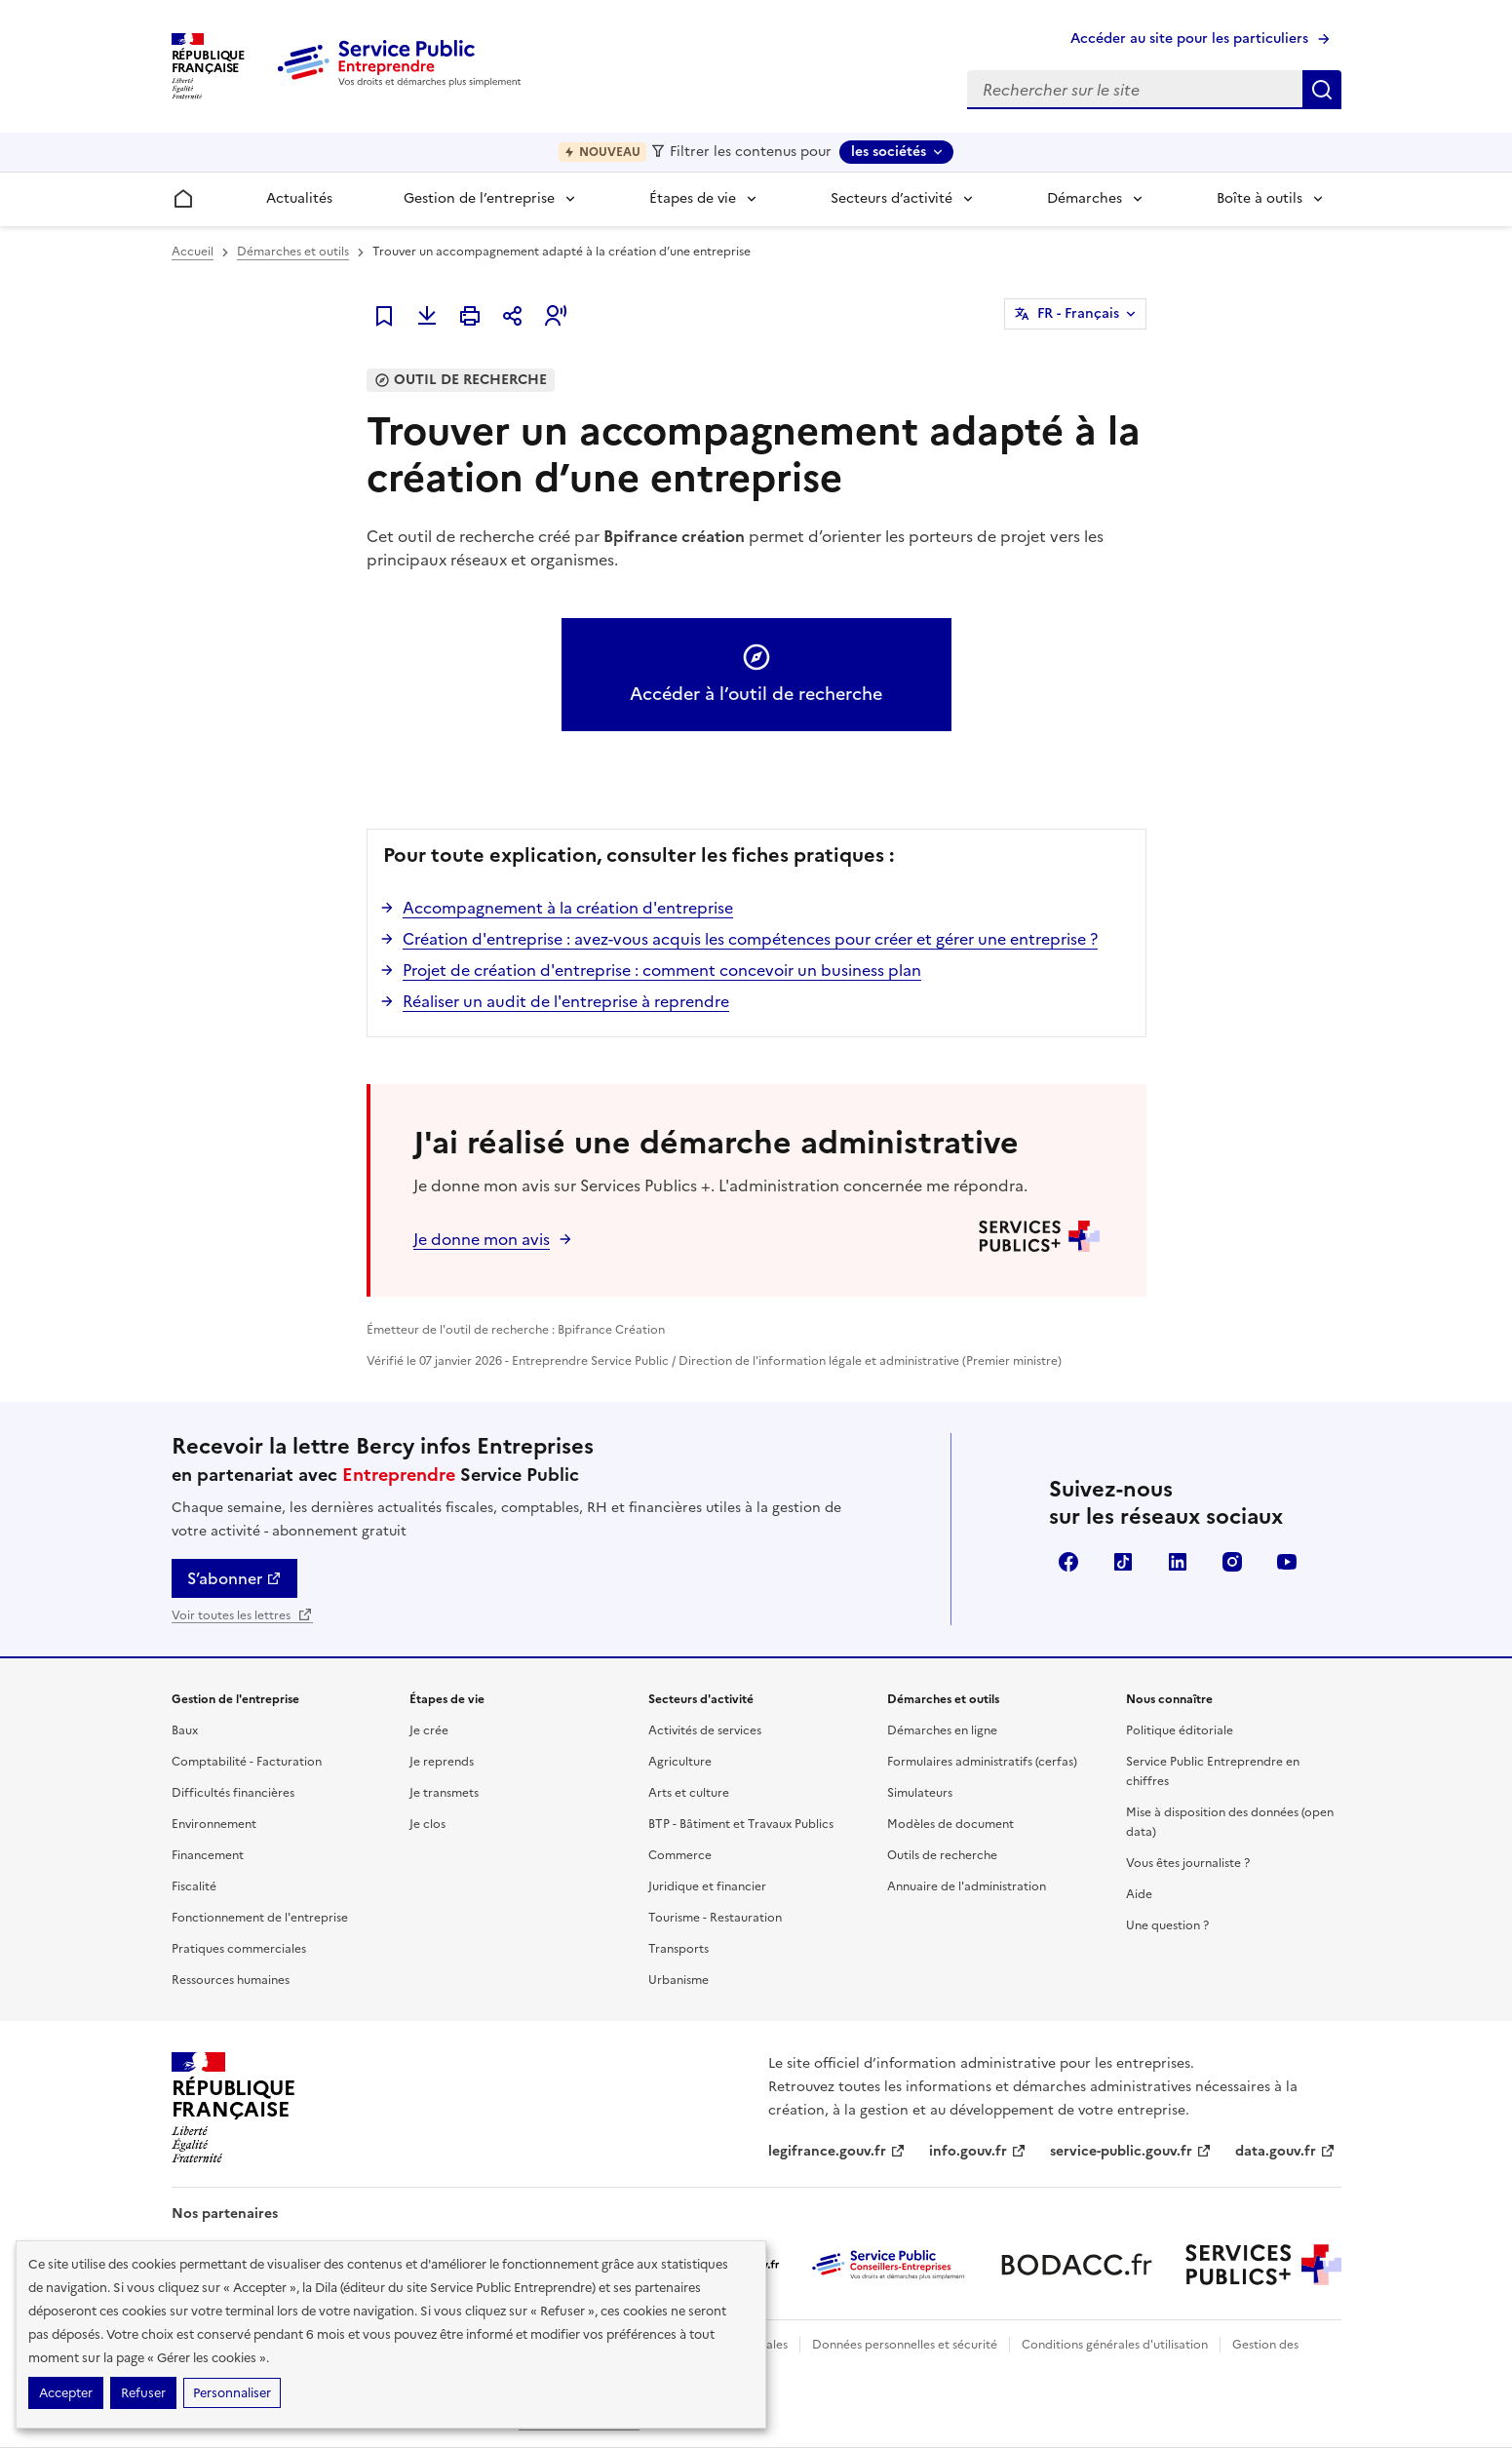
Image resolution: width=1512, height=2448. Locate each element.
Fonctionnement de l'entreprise (260, 1917)
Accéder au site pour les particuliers (1189, 38)
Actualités (299, 198)
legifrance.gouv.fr (837, 2151)
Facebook (1068, 1561)
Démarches (1084, 198)
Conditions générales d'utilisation (1115, 2344)
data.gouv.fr (1285, 2151)
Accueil (192, 251)
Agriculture (680, 1761)
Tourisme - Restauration (715, 1917)
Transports (678, 1949)
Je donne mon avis (481, 1239)
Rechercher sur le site (1321, 89)
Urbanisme (678, 1980)
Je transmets (444, 1793)
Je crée (428, 1730)
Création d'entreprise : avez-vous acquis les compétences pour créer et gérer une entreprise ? (750, 939)
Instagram (1232, 1561)
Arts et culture (688, 1793)
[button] (555, 315)
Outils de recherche (942, 1855)
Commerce (680, 1855)
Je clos (427, 1824)
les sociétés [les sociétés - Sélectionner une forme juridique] (888, 151)
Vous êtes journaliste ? (1188, 1863)
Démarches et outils (293, 251)
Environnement (214, 1824)
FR (1078, 314)
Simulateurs (919, 1793)
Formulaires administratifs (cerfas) (982, 1761)
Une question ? (1167, 1925)
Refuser (143, 2393)
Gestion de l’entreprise (479, 198)
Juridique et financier (707, 1886)
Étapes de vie (692, 198)
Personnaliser (232, 2393)
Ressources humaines (231, 1980)
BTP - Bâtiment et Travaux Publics (741, 1824)
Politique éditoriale (1179, 1730)
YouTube (1286, 1561)
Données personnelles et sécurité (904, 2344)
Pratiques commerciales (239, 1949)
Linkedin (1177, 1561)
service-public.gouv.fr (1131, 2151)
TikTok (1123, 1561)
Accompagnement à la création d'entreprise (568, 907)
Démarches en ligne (942, 1730)
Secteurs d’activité (891, 198)
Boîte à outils (1259, 198)
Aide (1139, 1894)
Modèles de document (950, 1824)
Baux (185, 1730)
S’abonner (234, 1578)
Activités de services (704, 1730)
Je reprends (441, 1761)
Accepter (66, 2393)
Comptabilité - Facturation (247, 1761)
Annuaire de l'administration (966, 1886)
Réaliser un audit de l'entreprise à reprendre (566, 1001)
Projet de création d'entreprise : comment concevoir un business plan (662, 970)
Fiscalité (194, 1886)
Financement (208, 1855)
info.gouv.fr (978, 2151)
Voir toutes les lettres (242, 1615)
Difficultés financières (233, 1793)
